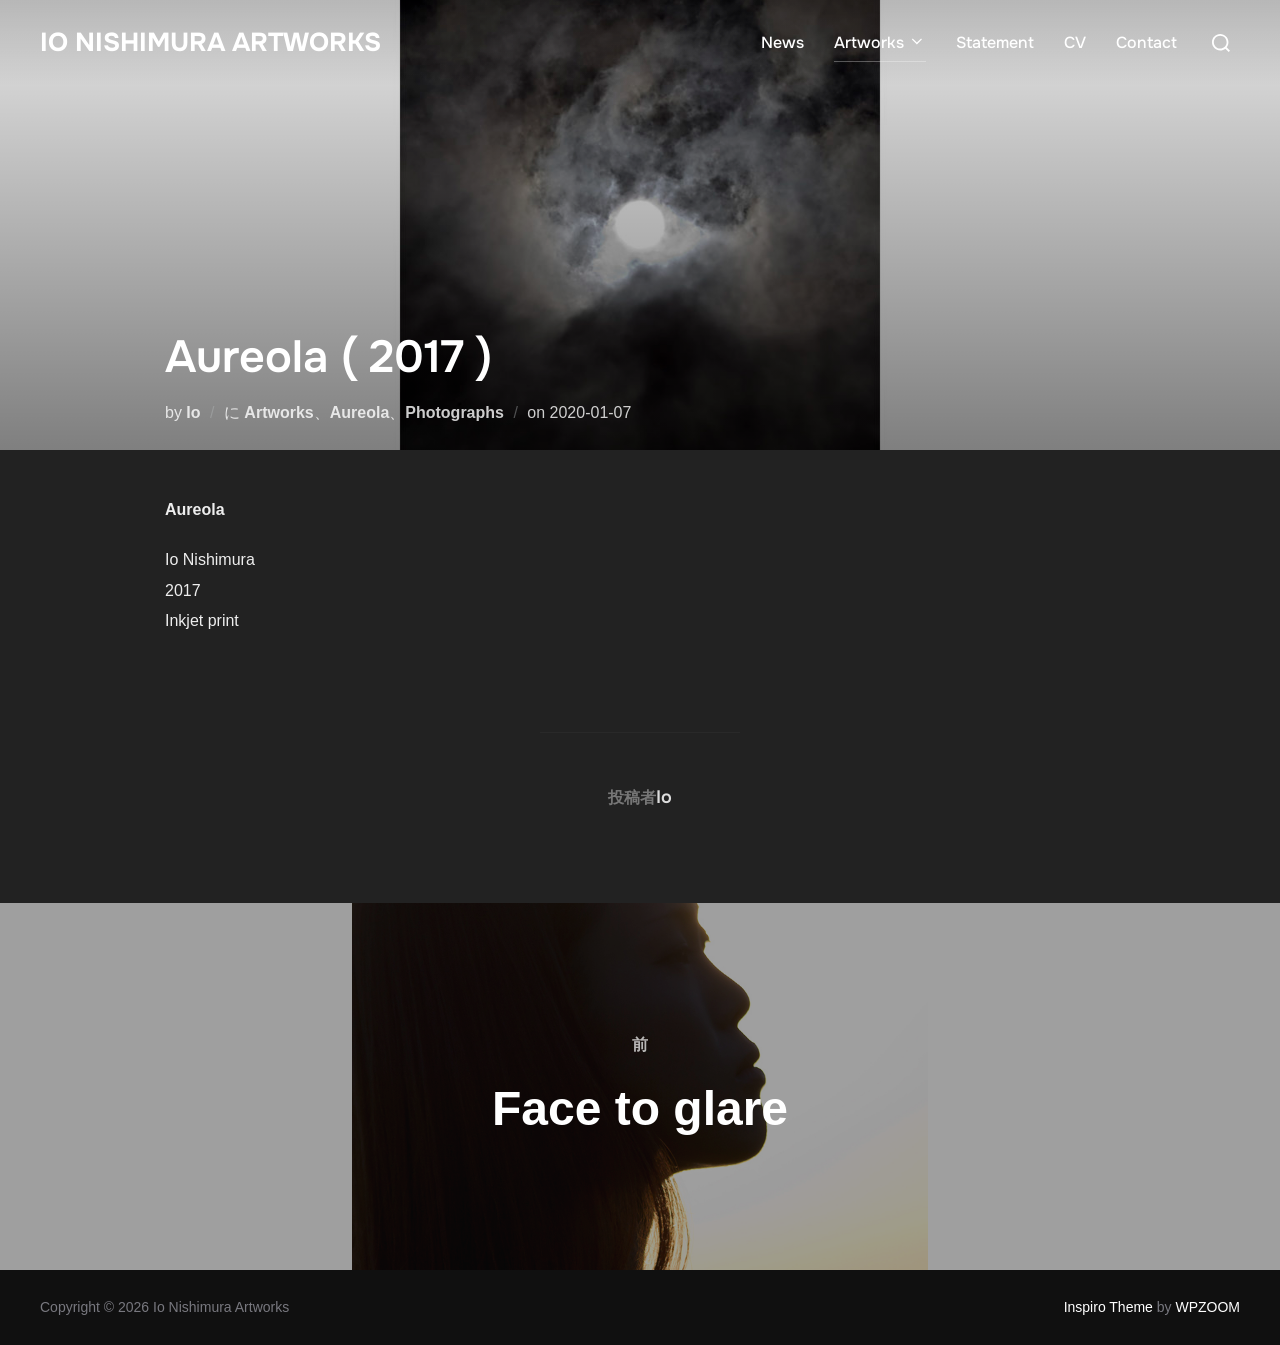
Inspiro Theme (1108, 1307)
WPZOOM (1207, 1307)
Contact (1146, 42)
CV (1075, 42)
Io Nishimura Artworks (210, 42)
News (782, 42)
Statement (995, 42)
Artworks (880, 42)
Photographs (454, 412)
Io (193, 412)
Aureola (360, 412)
